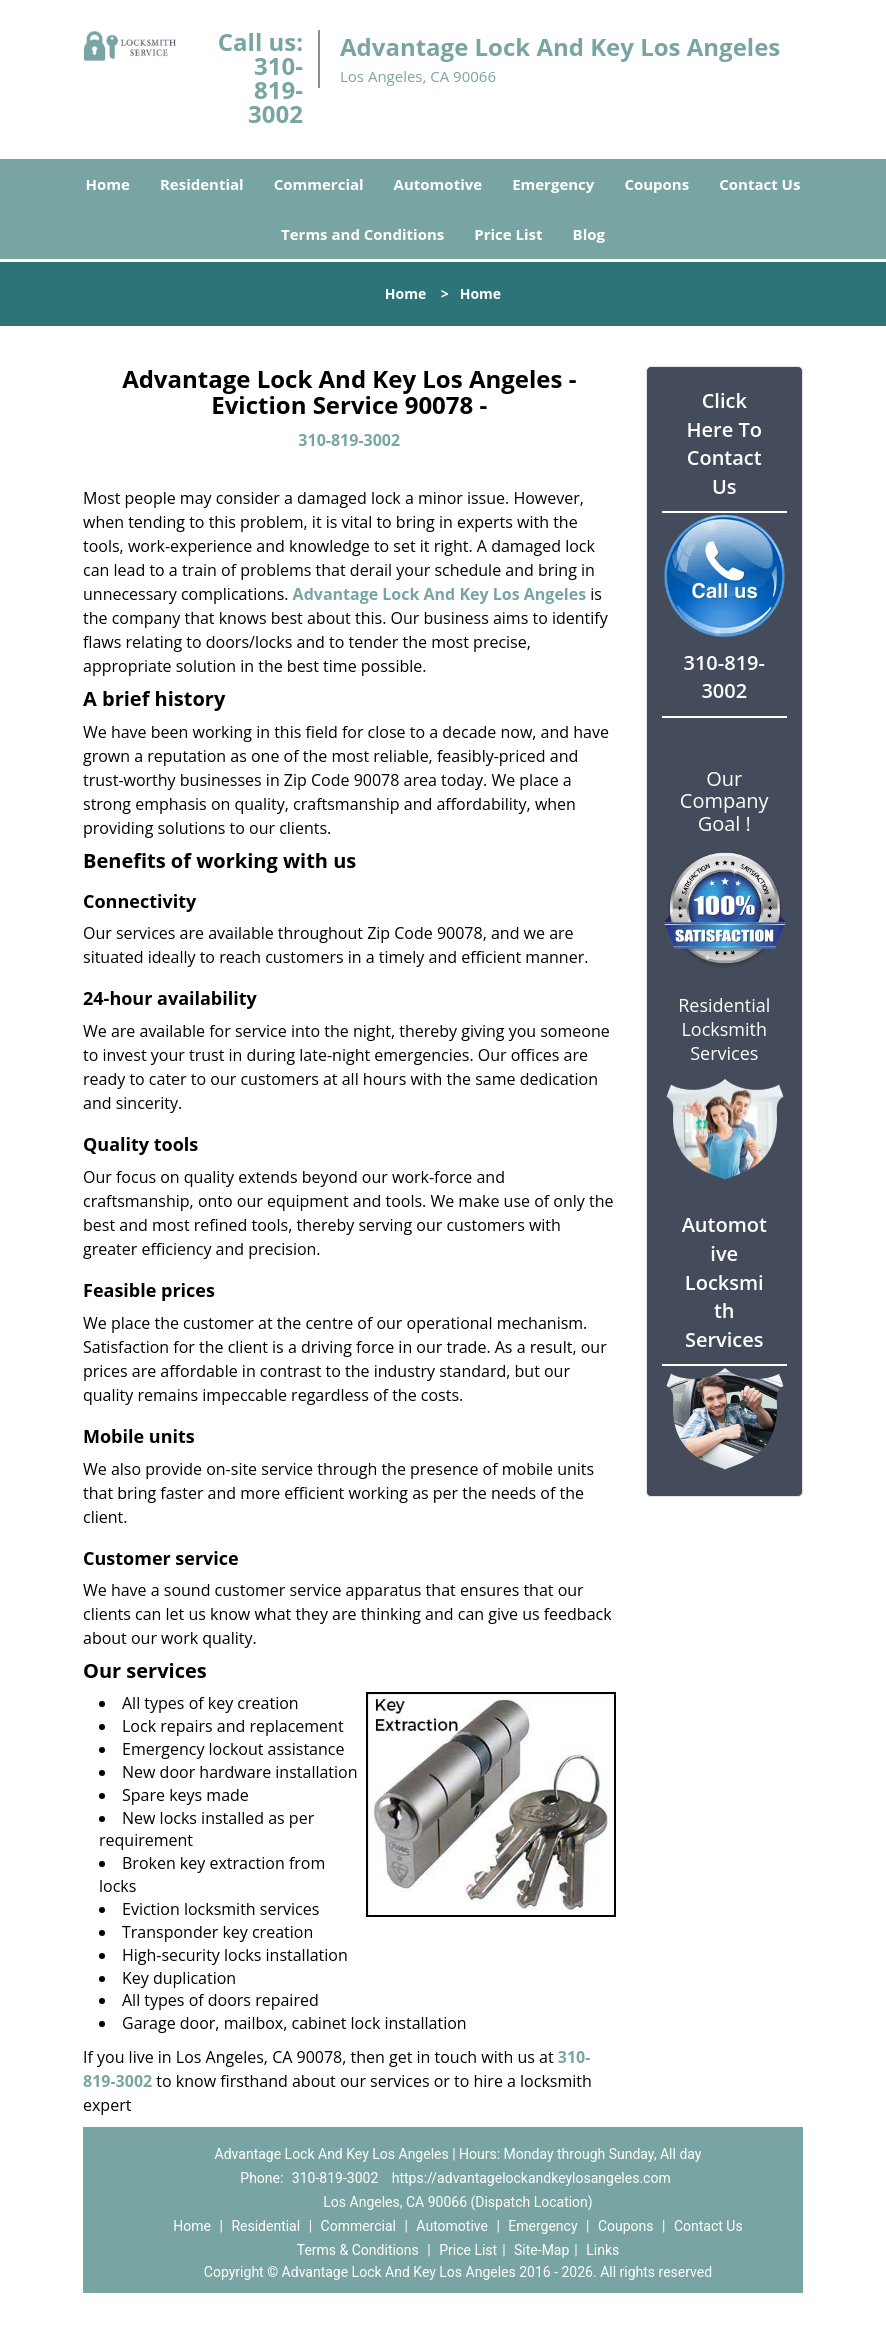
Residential (202, 184)
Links (602, 2250)
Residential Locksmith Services (724, 1029)
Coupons (656, 184)
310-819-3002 (275, 89)
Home (108, 184)
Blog (589, 234)
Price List (508, 234)
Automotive (438, 184)
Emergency (553, 184)
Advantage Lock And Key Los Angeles (440, 594)
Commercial (319, 184)
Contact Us (759, 184)
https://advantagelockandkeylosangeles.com (531, 2178)
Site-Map (541, 2250)
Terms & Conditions (358, 2250)
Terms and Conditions (362, 234)
